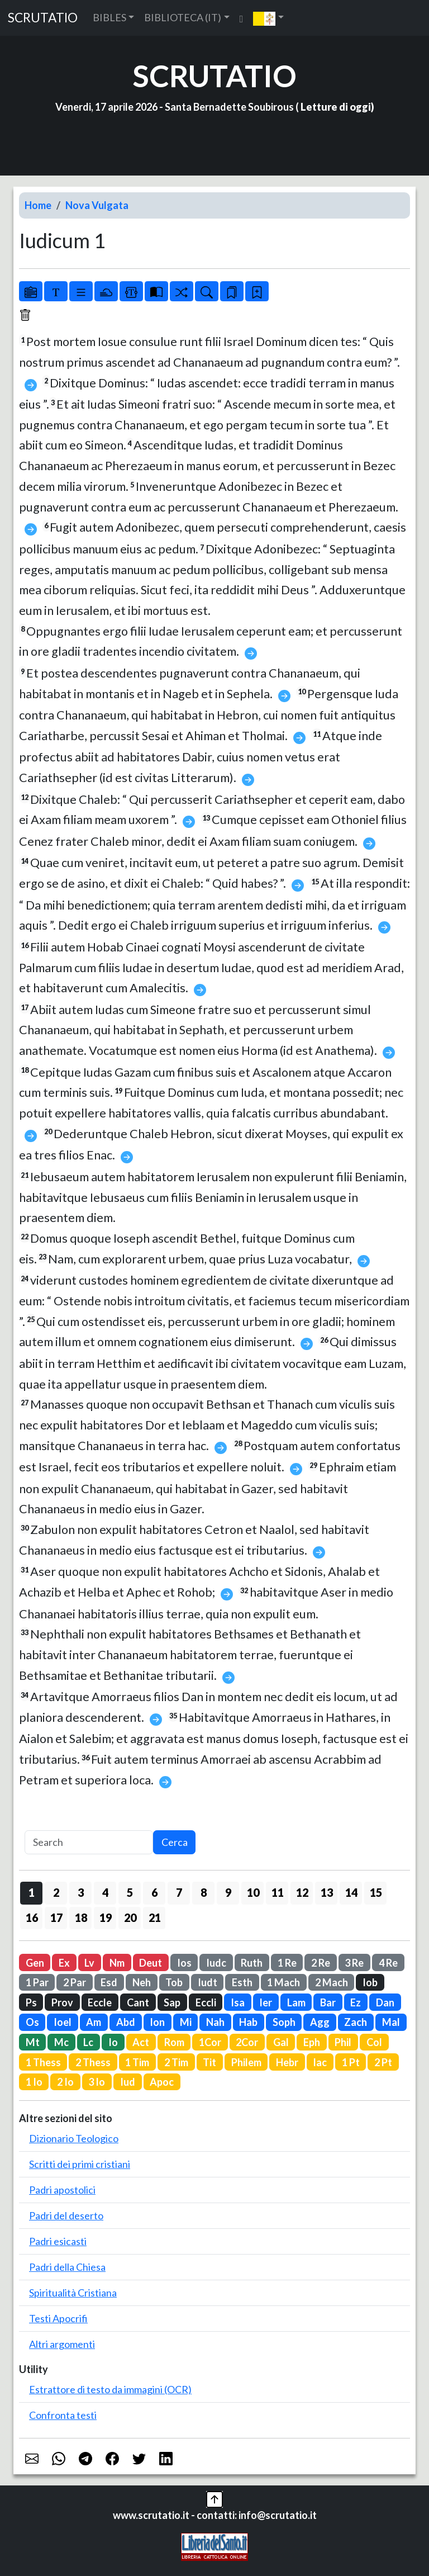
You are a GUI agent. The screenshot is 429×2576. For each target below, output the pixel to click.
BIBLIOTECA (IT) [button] (182, 17)
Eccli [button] (206, 2002)
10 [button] (253, 1892)
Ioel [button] (63, 2022)
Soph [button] (284, 2022)
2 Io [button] (65, 2082)
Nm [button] (117, 1963)
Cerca (174, 1842)
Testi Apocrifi (58, 2318)
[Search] (89, 1842)
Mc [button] (61, 2042)
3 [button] (81, 1892)
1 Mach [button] (283, 1982)
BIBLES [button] (109, 17)
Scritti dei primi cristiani (79, 2164)
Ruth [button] (252, 1963)
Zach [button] (355, 2022)
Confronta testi (63, 2415)
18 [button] (81, 1917)
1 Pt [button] (351, 2062)
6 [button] (154, 1892)
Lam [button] (296, 2002)
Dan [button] (385, 2002)
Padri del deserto (66, 2215)
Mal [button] (391, 2022)
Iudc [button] (216, 1963)
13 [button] (327, 1892)
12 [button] (302, 1892)
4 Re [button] (388, 1963)
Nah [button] (215, 2022)
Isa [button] (238, 2002)
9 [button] (228, 1892)
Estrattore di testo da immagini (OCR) (110, 2389)
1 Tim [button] (137, 2062)
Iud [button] (127, 2082)
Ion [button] (157, 2022)
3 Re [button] (354, 1963)
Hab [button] (248, 2022)
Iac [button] (320, 2062)
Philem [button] (246, 2062)
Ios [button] (184, 1963)
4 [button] (105, 1892)
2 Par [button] (74, 1982)
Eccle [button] (100, 2002)
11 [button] (277, 1892)
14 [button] (351, 1892)
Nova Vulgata (96, 205)
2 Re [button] (320, 1963)
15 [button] (376, 1892)
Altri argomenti (62, 2344)
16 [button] (32, 1917)
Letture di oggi (336, 107)
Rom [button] (174, 2042)
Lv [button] (89, 1963)
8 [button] (204, 1892)
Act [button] (140, 2042)
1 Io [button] (34, 2082)
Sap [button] (172, 2002)
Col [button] (374, 2042)
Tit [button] (209, 2062)
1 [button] (31, 1892)
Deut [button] (150, 1963)
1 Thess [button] (43, 2062)
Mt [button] (33, 2042)
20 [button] (130, 1917)
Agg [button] (320, 2022)
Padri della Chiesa (67, 2267)
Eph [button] (311, 2042)
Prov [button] (62, 2002)
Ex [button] (64, 1963)
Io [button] (113, 2042)
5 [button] (130, 1892)
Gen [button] (35, 1963)
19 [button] (105, 1917)
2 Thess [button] (93, 2062)
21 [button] (155, 1917)
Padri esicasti (58, 2241)
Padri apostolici (62, 2190)
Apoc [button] (162, 2082)
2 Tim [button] (176, 2062)
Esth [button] (242, 1982)
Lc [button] (88, 2042)
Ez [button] (355, 2002)
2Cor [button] (247, 2042)
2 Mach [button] (331, 1982)
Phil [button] (343, 2042)
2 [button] (56, 1892)
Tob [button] (174, 1982)
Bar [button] (328, 2002)
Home (38, 205)
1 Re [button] (287, 1963)
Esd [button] (109, 1982)
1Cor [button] (210, 2042)
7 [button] (179, 1892)
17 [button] (56, 1917)
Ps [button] (31, 2002)
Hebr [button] (287, 2062)
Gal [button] (281, 2042)
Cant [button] (138, 2002)
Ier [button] (265, 2002)
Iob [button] (370, 1982)
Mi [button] (186, 2022)
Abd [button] (125, 2022)
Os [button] (32, 2022)
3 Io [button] (96, 2082)
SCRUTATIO (43, 17)
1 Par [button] (37, 1982)
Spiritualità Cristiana (73, 2292)
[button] (268, 18)
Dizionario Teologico (73, 2138)
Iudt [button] (207, 1982)
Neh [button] (141, 1982)
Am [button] (93, 2022)
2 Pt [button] (383, 2062)
